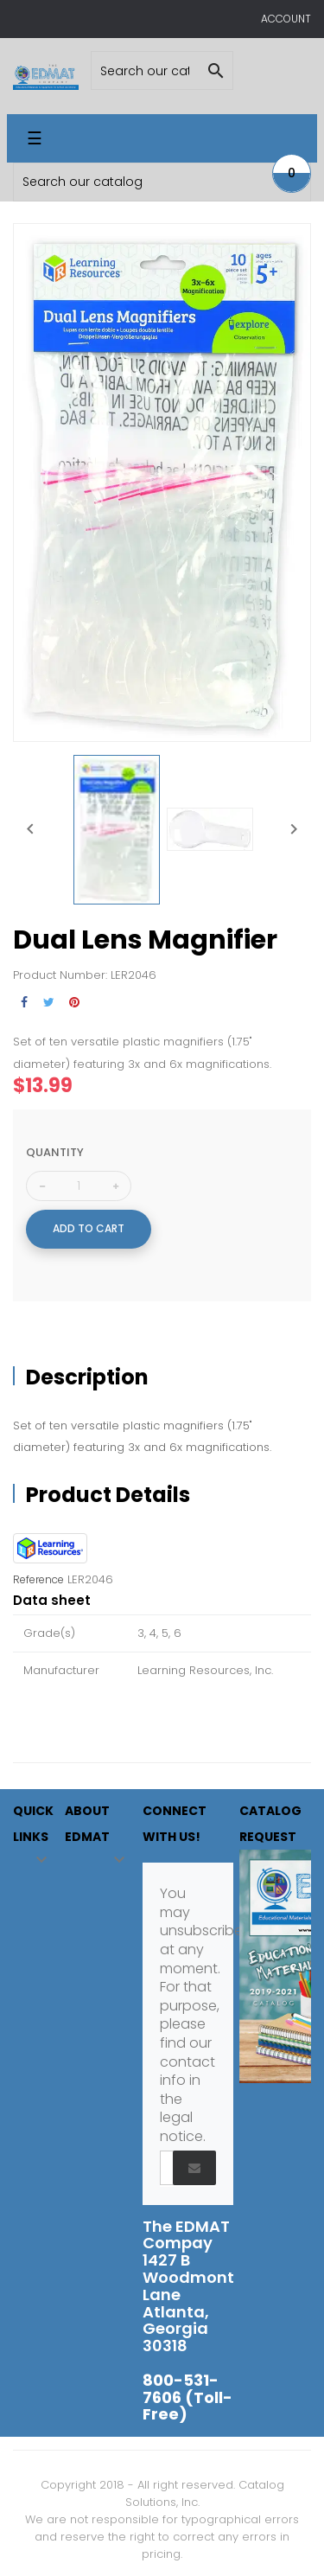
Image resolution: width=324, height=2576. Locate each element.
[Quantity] (78, 1186)
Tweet (49, 1002)
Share (24, 1002)
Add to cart (88, 1228)
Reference (38, 1580)
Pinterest (74, 1002)
